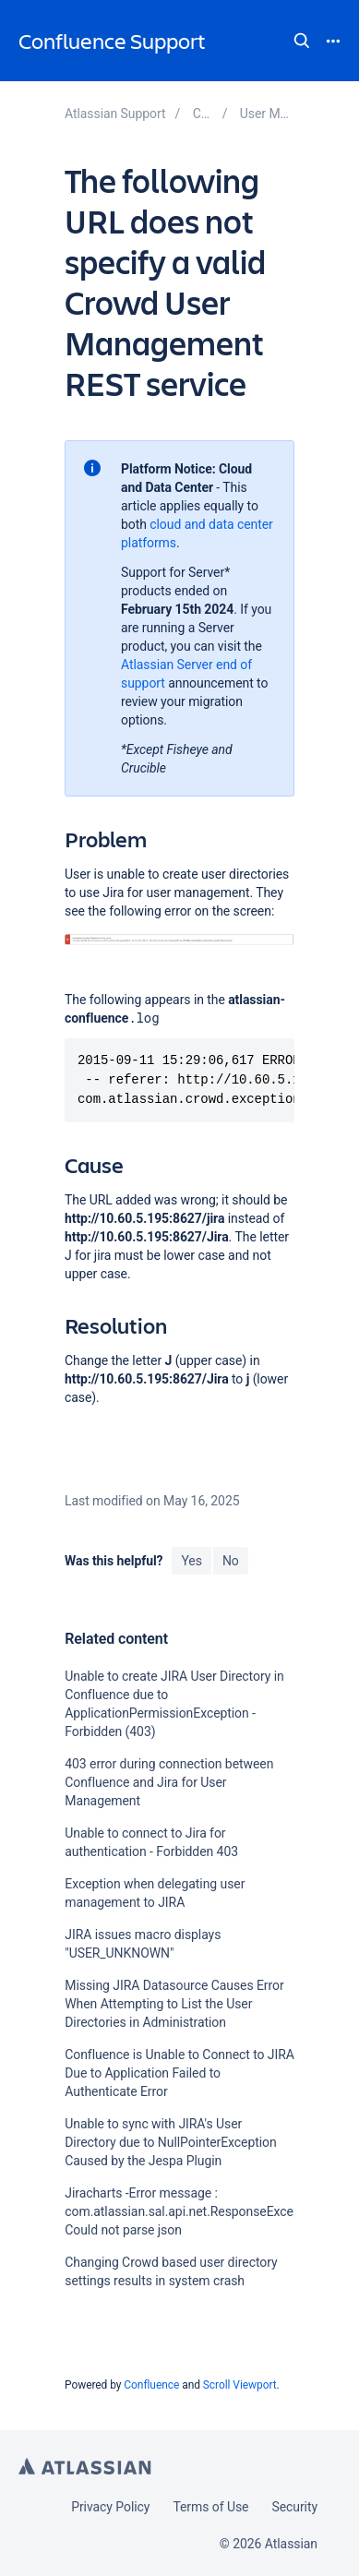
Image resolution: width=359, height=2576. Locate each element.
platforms (148, 542)
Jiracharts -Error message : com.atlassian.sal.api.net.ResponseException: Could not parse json (195, 2211)
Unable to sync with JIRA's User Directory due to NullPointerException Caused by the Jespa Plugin (170, 2142)
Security (294, 2506)
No (230, 1560)
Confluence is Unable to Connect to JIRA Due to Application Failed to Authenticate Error (179, 2073)
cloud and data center (211, 524)
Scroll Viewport (240, 2384)
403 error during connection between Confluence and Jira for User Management (169, 1782)
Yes (191, 1560)
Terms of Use (210, 2506)
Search (302, 40)
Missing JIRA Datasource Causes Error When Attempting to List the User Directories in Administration (174, 2004)
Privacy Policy (110, 2506)
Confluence (151, 2384)
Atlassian (84, 2466)
